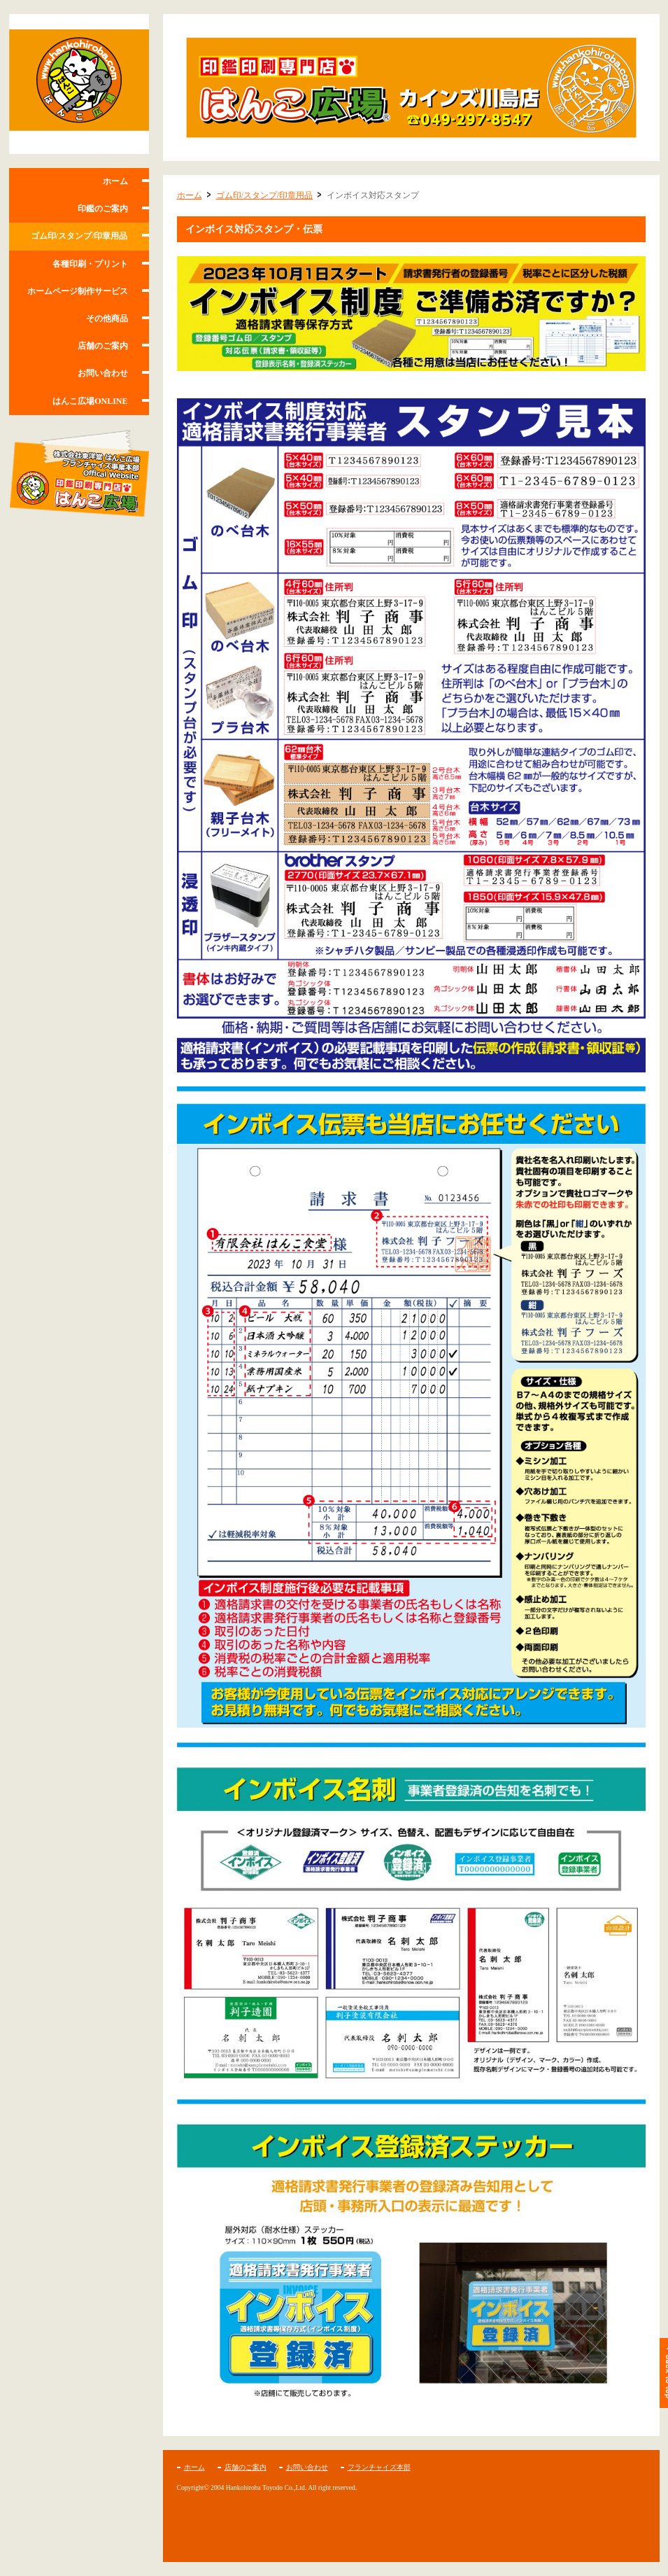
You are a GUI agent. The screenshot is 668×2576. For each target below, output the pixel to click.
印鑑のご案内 (103, 209)
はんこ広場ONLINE (89, 401)
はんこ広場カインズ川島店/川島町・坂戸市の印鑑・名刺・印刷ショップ (79, 84)
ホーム (115, 181)
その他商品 (107, 318)
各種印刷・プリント (90, 264)
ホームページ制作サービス (77, 291)
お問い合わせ (103, 373)
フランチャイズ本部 (379, 2467)
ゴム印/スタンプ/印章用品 (79, 236)
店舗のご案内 (103, 346)
